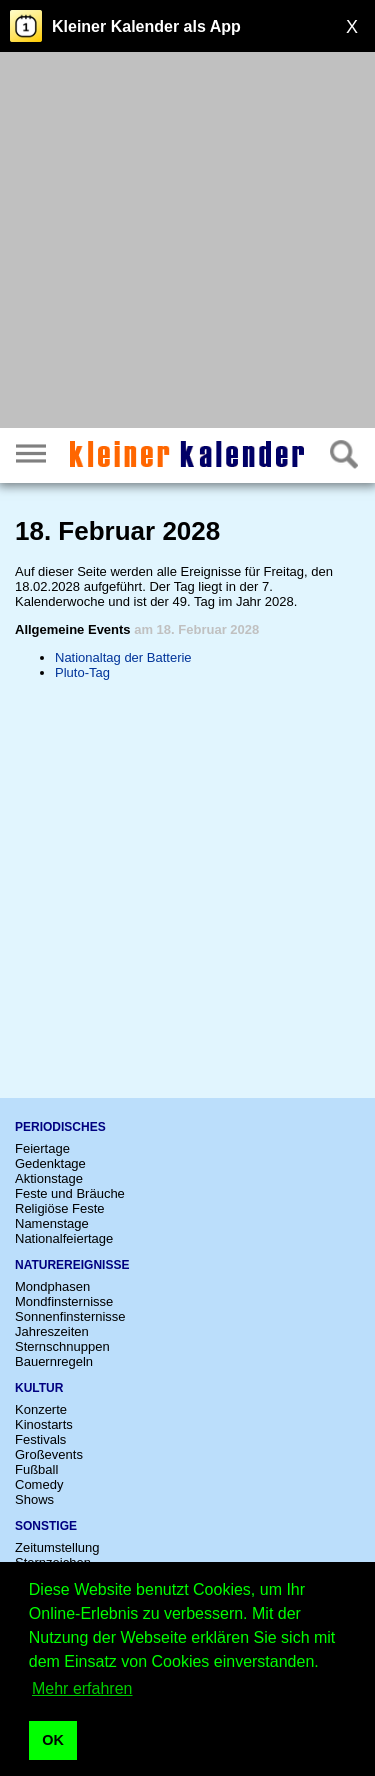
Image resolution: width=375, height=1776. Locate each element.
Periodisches (60, 1127)
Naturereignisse (72, 1265)
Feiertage (42, 1148)
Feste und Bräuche (70, 1193)
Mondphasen (52, 1286)
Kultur (39, 1388)
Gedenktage (50, 1163)
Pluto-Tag (82, 672)
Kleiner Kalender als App (146, 26)
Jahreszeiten (52, 1331)
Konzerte (41, 1409)
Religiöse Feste (60, 1208)
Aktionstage (49, 1178)
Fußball (36, 1469)
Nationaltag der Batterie (123, 657)
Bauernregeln (54, 1361)
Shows (34, 1499)
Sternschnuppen (62, 1346)
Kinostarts (44, 1424)
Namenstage (52, 1223)
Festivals (40, 1439)
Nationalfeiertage (64, 1238)
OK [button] (53, 1740)
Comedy (39, 1484)
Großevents (49, 1454)
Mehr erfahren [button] (82, 1688)
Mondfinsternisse (64, 1301)
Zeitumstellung (57, 1547)
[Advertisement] (187, 242)
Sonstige (46, 1526)
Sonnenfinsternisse (70, 1316)
